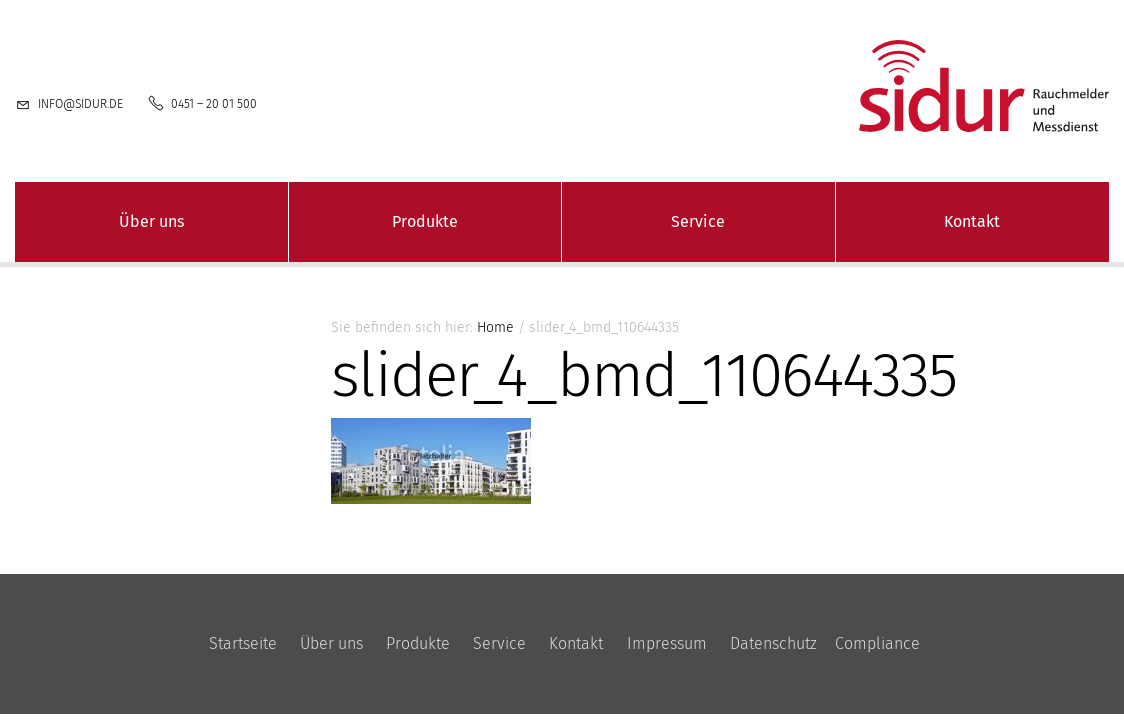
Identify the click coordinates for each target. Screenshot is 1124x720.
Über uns (151, 221)
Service (698, 221)
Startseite (243, 643)
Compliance (877, 643)
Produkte (425, 221)
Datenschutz (773, 643)
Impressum (667, 643)
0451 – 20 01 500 (214, 104)
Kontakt (972, 221)
